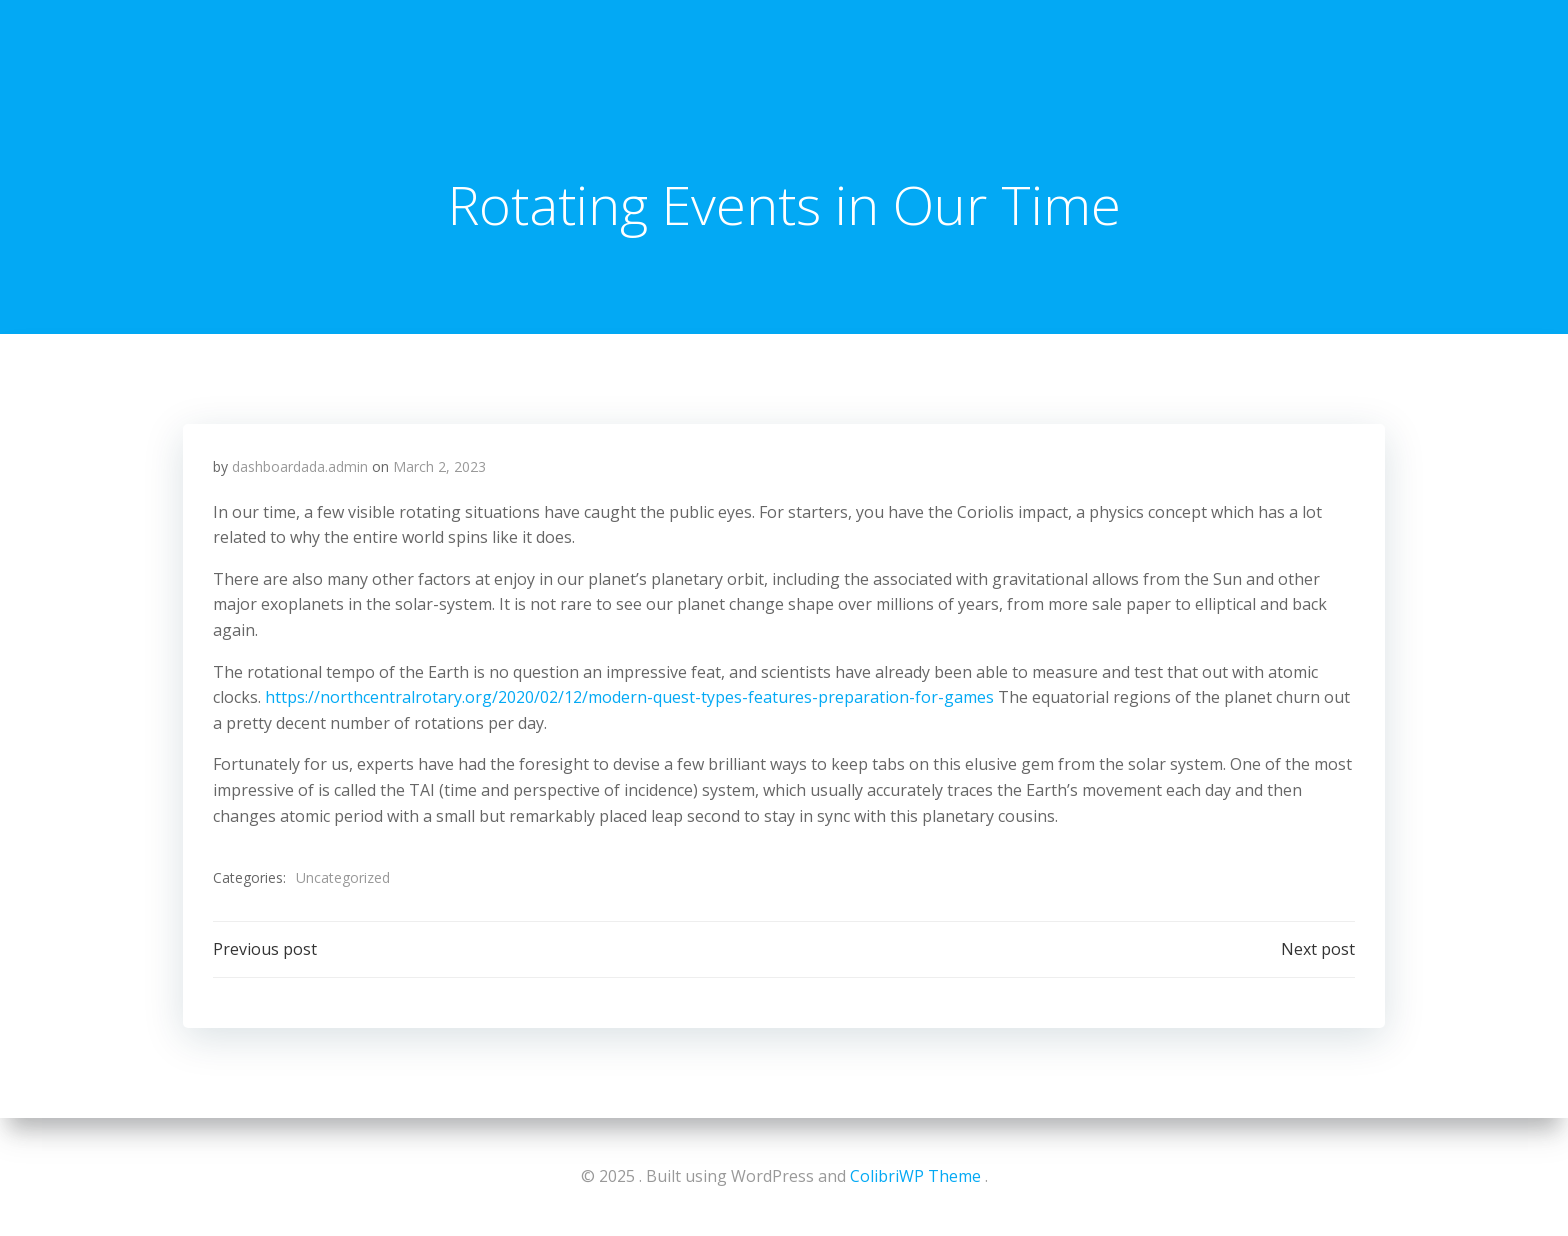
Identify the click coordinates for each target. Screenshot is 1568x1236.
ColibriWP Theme (915, 1176)
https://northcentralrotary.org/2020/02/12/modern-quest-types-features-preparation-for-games (629, 697)
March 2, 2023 (439, 466)
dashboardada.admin (300, 466)
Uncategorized (343, 877)
